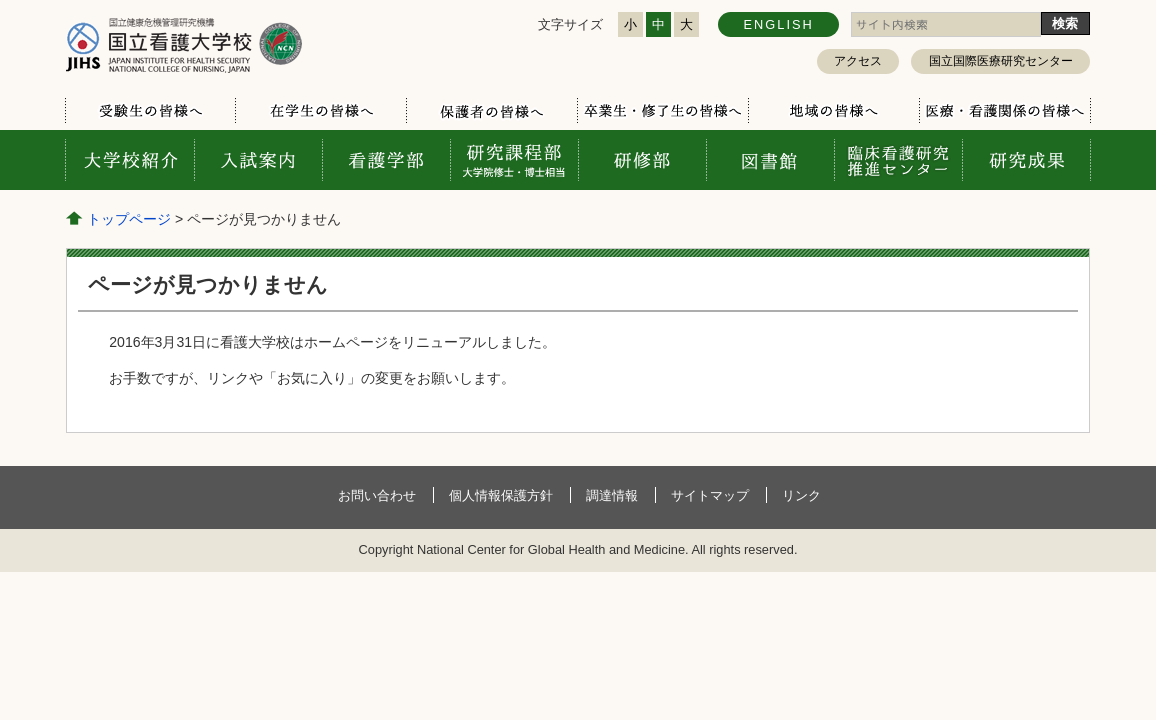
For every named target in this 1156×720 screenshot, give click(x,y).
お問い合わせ (377, 495)
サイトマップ (710, 495)
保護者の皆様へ (491, 111)
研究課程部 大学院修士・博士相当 (514, 160)
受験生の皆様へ (150, 111)
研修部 (642, 160)
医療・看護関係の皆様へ (1004, 111)
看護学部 (386, 160)
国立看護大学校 (184, 44)
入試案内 (258, 160)
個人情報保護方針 (501, 495)
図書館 (770, 160)
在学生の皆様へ (320, 111)
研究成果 (1026, 160)
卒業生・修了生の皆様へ (662, 111)
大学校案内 (130, 160)
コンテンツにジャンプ (0, 0)
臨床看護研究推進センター (898, 160)
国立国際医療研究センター (1001, 61)
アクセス (858, 61)
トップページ (129, 219)
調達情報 (612, 495)
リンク (801, 495)
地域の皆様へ (833, 111)
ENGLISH (779, 24)
